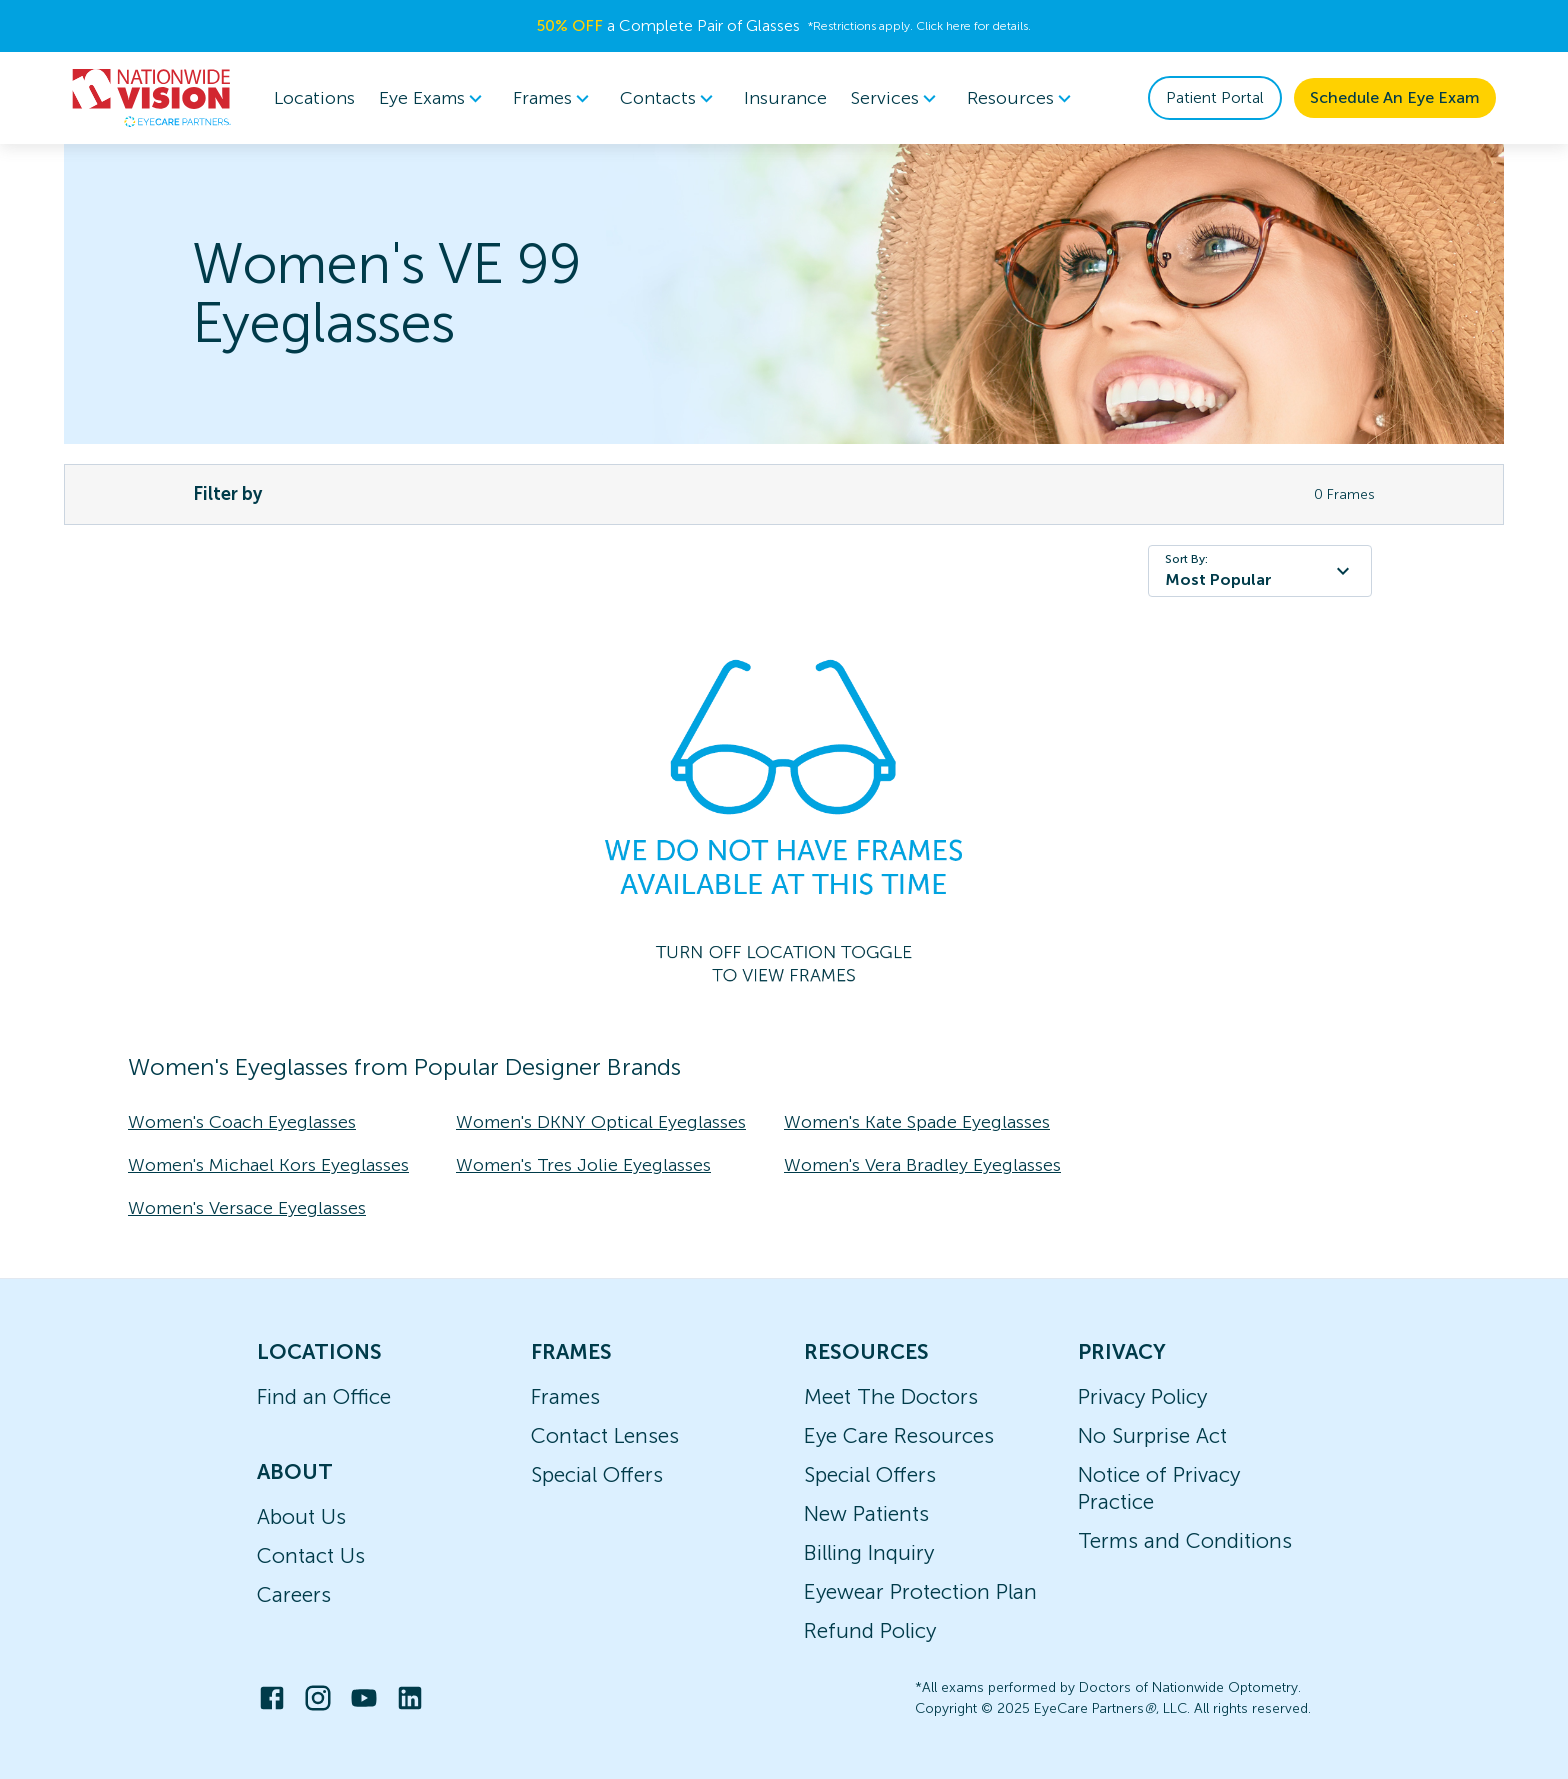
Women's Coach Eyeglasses (242, 1122)
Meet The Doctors (891, 1396)
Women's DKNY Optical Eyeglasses (601, 1122)
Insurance (785, 98)
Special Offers (597, 1474)
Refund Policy (870, 1630)
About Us (301, 1516)
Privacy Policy (1142, 1396)
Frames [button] (554, 98)
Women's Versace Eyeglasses (247, 1208)
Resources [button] (1022, 98)
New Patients (866, 1513)
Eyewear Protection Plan (920, 1591)
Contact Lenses (605, 1435)
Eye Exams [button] (434, 98)
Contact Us (311, 1555)
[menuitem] (434, 98)
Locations (314, 98)
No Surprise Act (1152, 1435)
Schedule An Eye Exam (1395, 97)
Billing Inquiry (869, 1552)
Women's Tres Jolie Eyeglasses (583, 1165)
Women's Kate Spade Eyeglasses (917, 1122)
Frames (565, 1396)
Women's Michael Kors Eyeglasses (268, 1165)
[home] (152, 98)
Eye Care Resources (899, 1435)
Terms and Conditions (1185, 1540)
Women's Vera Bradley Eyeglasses (922, 1165)
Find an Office (324, 1396)
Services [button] (897, 98)
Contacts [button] (670, 98)
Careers (294, 1594)
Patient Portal (1215, 97)
